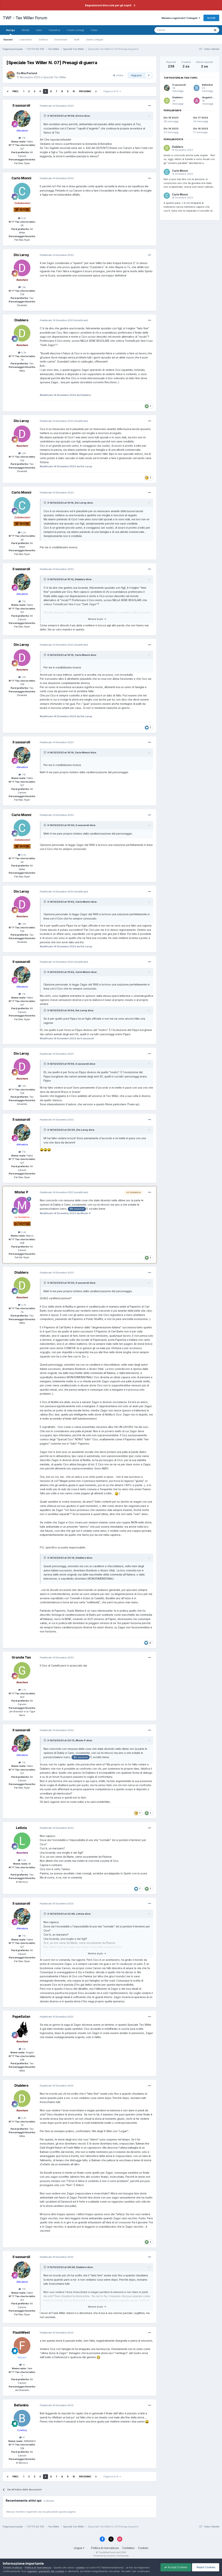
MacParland (29, 73)
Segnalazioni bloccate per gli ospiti (108, 5)
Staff (76, 39)
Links (39, 30)
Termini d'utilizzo (12, 2567)
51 (22, 2437)
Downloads (60, 39)
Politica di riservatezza (105, 2547)
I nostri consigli (75, 30)
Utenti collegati (94, 39)
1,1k (22, 2048)
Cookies (143, 2547)
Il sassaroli (21, 105)
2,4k (22, 1232)
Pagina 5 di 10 (112, 91)
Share (118, 75)
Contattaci (128, 2547)
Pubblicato (57, 105)
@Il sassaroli (77, 1208)
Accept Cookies (175, 2567)
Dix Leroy (21, 255)
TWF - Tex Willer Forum (25, 17)
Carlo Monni (21, 178)
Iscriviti (211, 17)
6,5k (22, 218)
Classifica (54, 30)
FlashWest (21, 2332)
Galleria (43, 39)
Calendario (25, 39)
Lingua (79, 2547)
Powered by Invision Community (111, 2555)
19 (22, 2364)
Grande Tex (21, 1657)
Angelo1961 (209, 97)
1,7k (22, 1689)
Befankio (21, 2405)
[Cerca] (168, 30)
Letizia (21, 1828)
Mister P (21, 1192)
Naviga (10, 32)
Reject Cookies (205, 2567)
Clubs (94, 30)
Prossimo (85, 91)
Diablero (21, 320)
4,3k (22, 352)
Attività (25, 30)
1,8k (22, 287)
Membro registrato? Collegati (181, 18)
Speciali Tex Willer (54, 77)
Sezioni (8, 39)
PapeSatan (21, 2016)
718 (22, 137)
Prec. (15, 91)
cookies (80, 2567)
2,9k (22, 1860)
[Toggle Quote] (45, 115)
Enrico (80, 115)
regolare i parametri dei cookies (45, 2571)
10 (73, 91)
